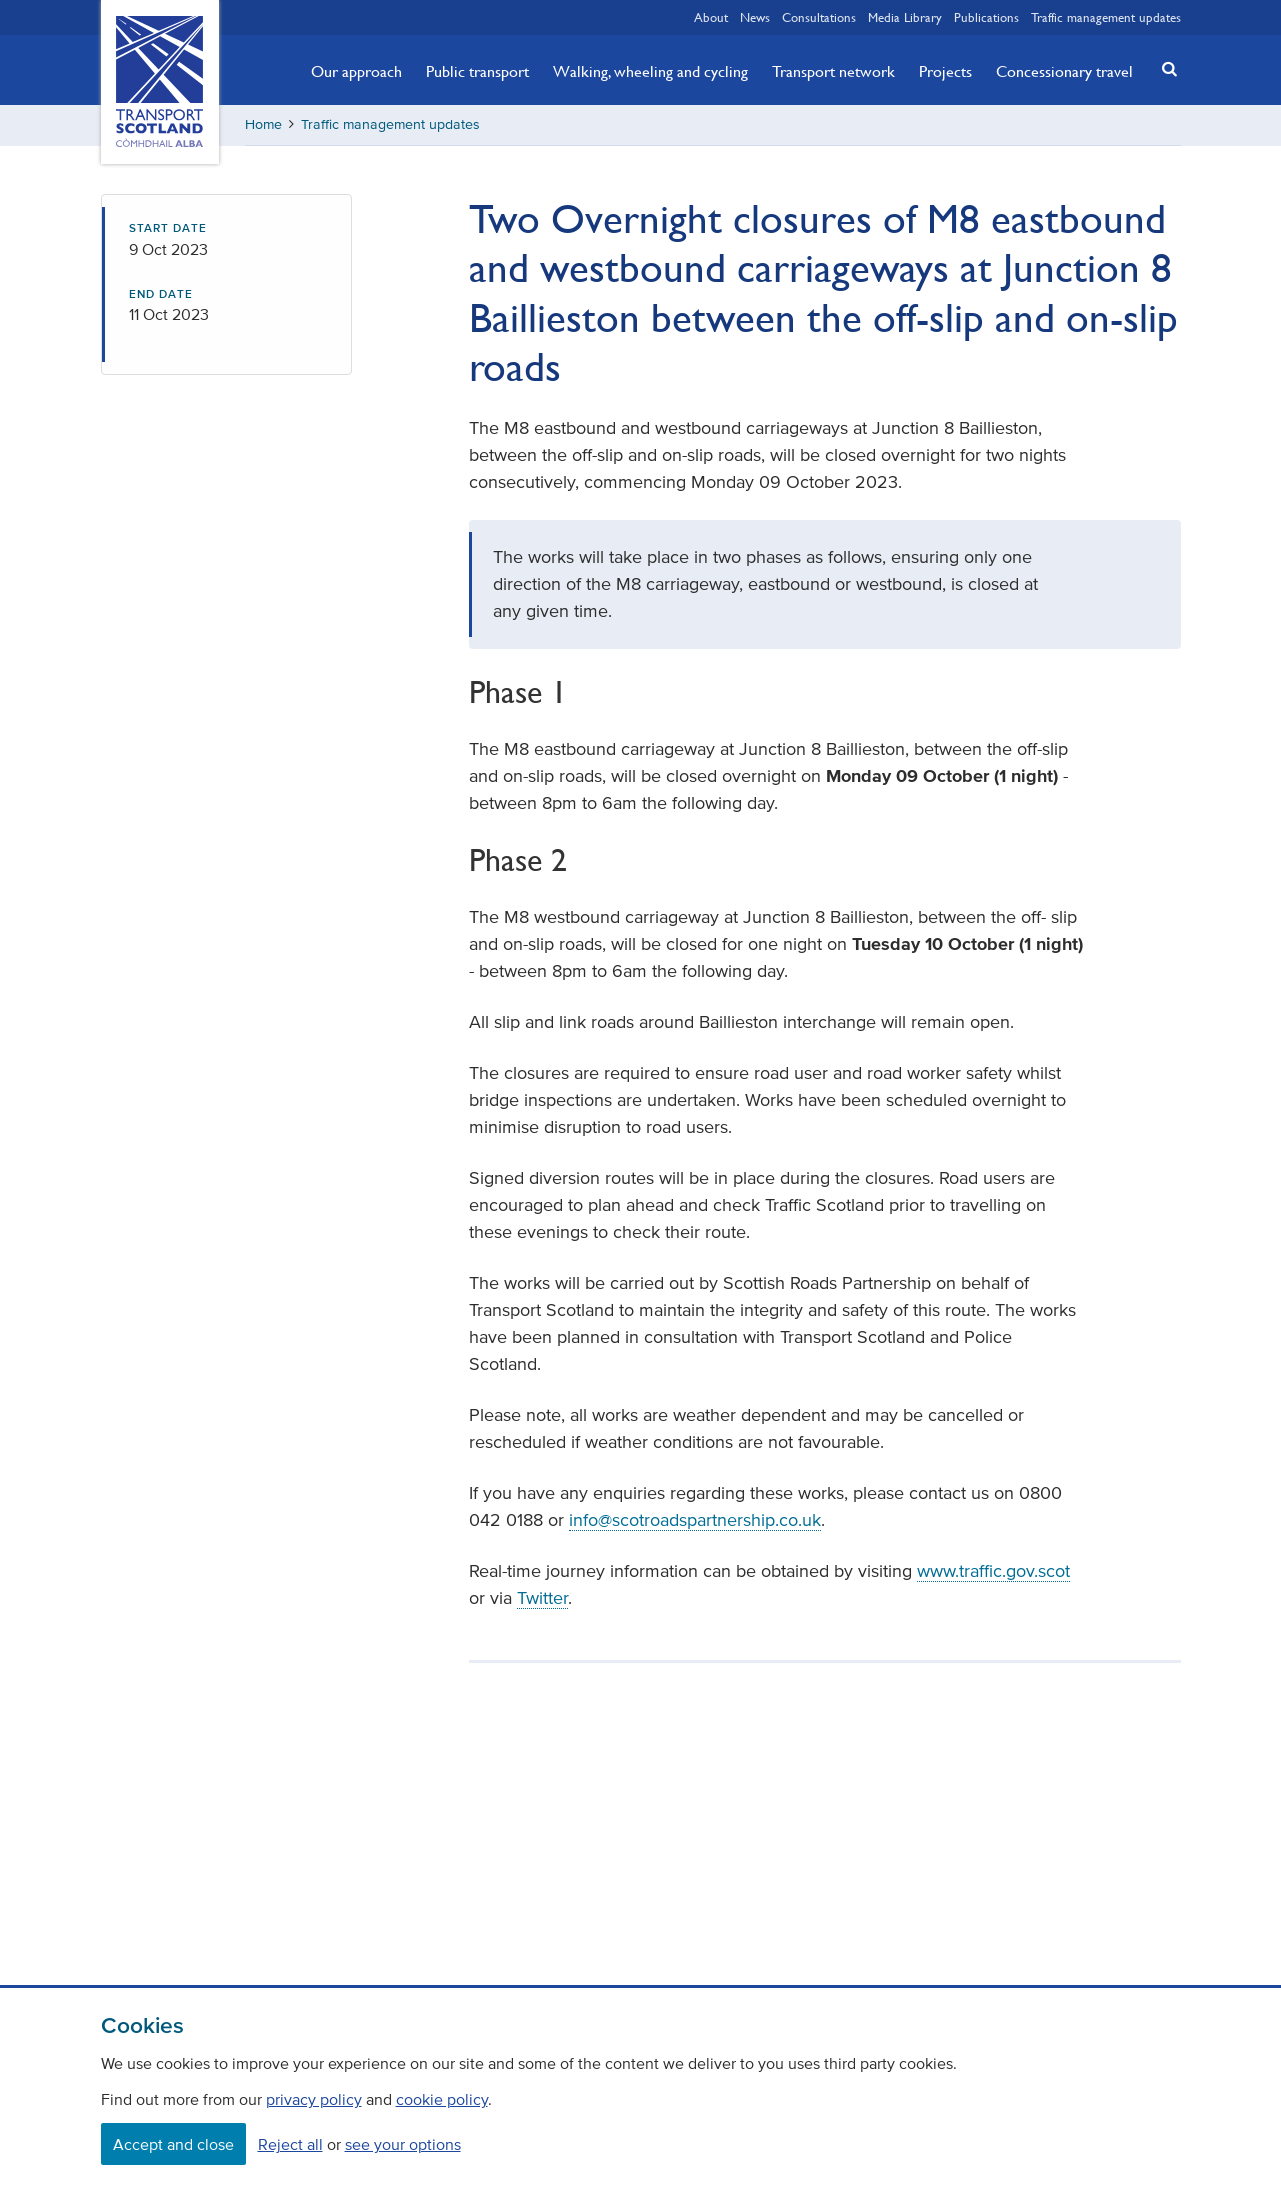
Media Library (905, 17)
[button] (1163, 68)
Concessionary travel (1064, 71)
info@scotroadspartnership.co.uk (695, 1520)
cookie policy (442, 2099)
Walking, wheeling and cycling (650, 71)
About (711, 17)
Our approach (356, 71)
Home (263, 124)
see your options (403, 2144)
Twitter (542, 1598)
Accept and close (173, 2144)
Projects (945, 71)
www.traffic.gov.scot (993, 1571)
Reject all (290, 2144)
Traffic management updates (1106, 17)
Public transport (477, 71)
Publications (986, 17)
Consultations (819, 17)
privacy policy (314, 2099)
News (755, 17)
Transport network (833, 71)
